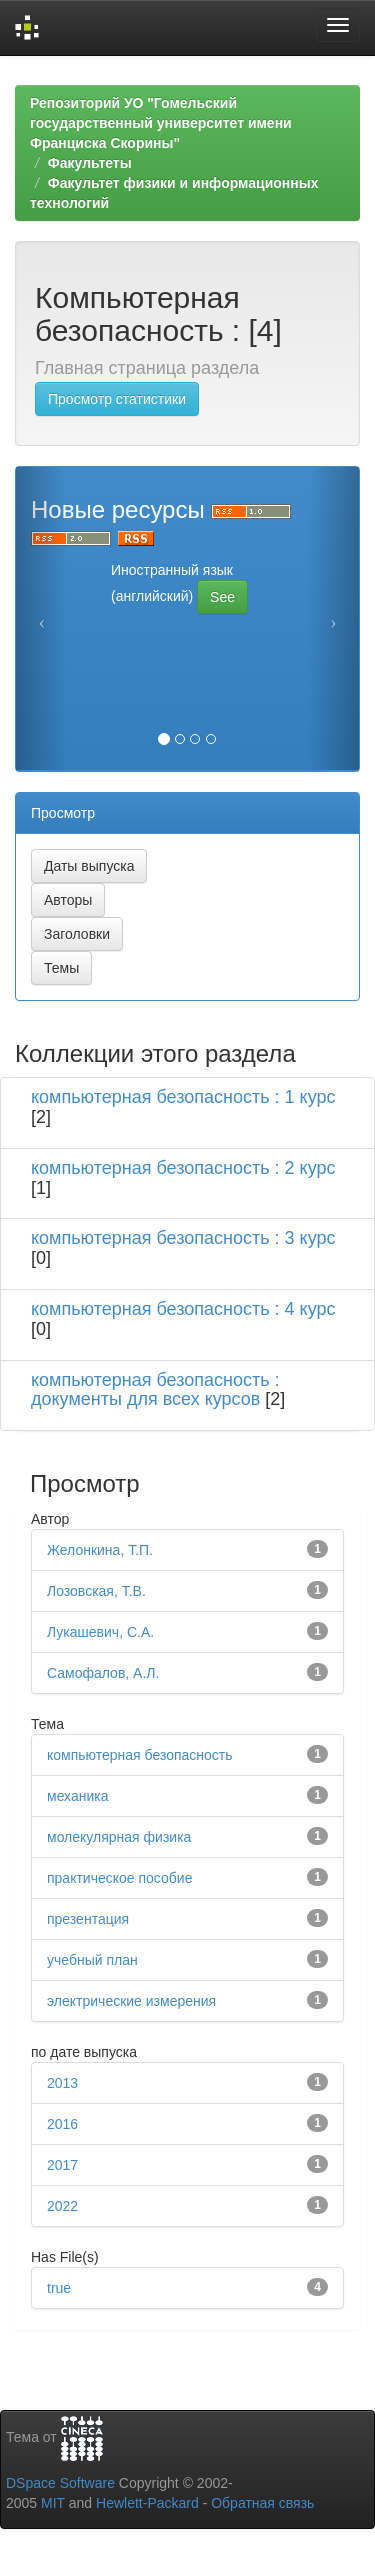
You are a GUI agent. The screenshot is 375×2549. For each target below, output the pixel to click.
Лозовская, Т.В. (96, 1591)
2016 (62, 2124)
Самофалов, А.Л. (103, 1673)
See (222, 597)
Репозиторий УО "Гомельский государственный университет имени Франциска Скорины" (161, 123)
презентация (88, 1919)
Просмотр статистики (117, 399)
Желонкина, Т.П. (100, 1550)
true (59, 2288)
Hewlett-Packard (147, 2503)
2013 (62, 2083)
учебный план (92, 1960)
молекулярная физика (119, 1837)
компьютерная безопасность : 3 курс (183, 1238)
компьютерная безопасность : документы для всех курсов (155, 1390)
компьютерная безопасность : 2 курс (183, 1168)
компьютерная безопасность (140, 1755)
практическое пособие (119, 1878)
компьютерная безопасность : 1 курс (183, 1097)
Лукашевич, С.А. (100, 1632)
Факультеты (90, 163)
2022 (62, 2206)
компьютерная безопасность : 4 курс (183, 1309)
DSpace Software (60, 2483)
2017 (62, 2165)
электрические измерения (131, 2001)
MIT (53, 2503)
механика (78, 1796)
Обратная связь (262, 2503)
